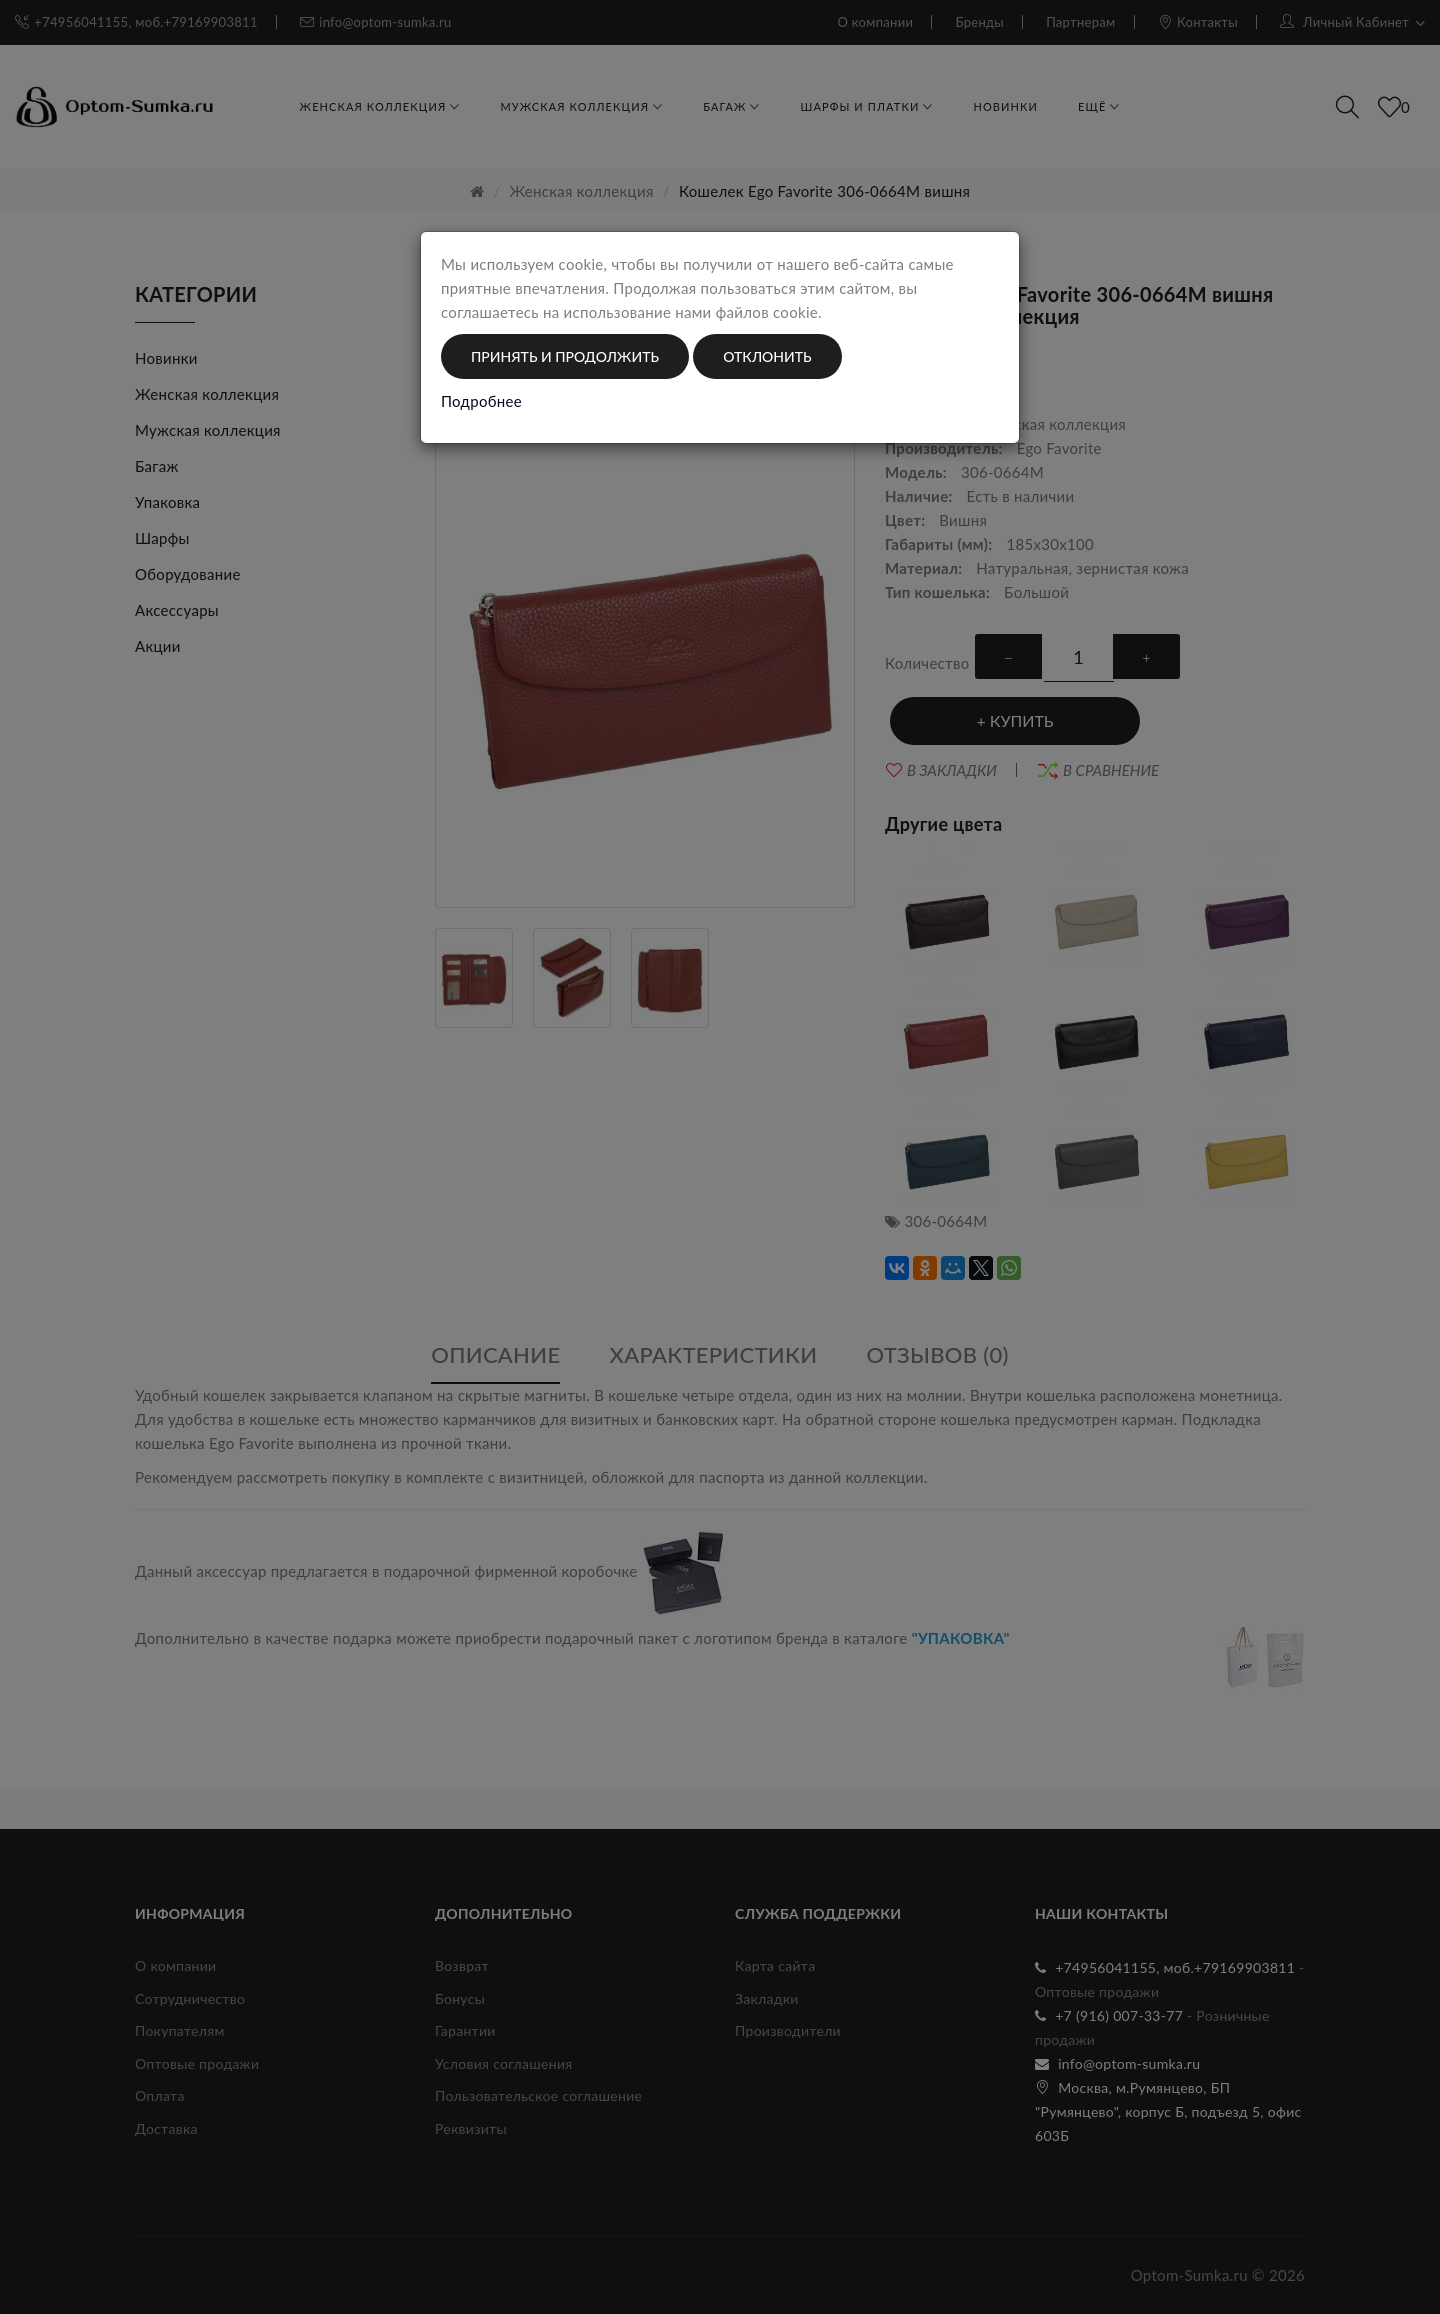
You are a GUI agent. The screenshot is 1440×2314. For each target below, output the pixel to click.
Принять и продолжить (565, 356)
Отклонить (767, 356)
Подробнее (481, 401)
